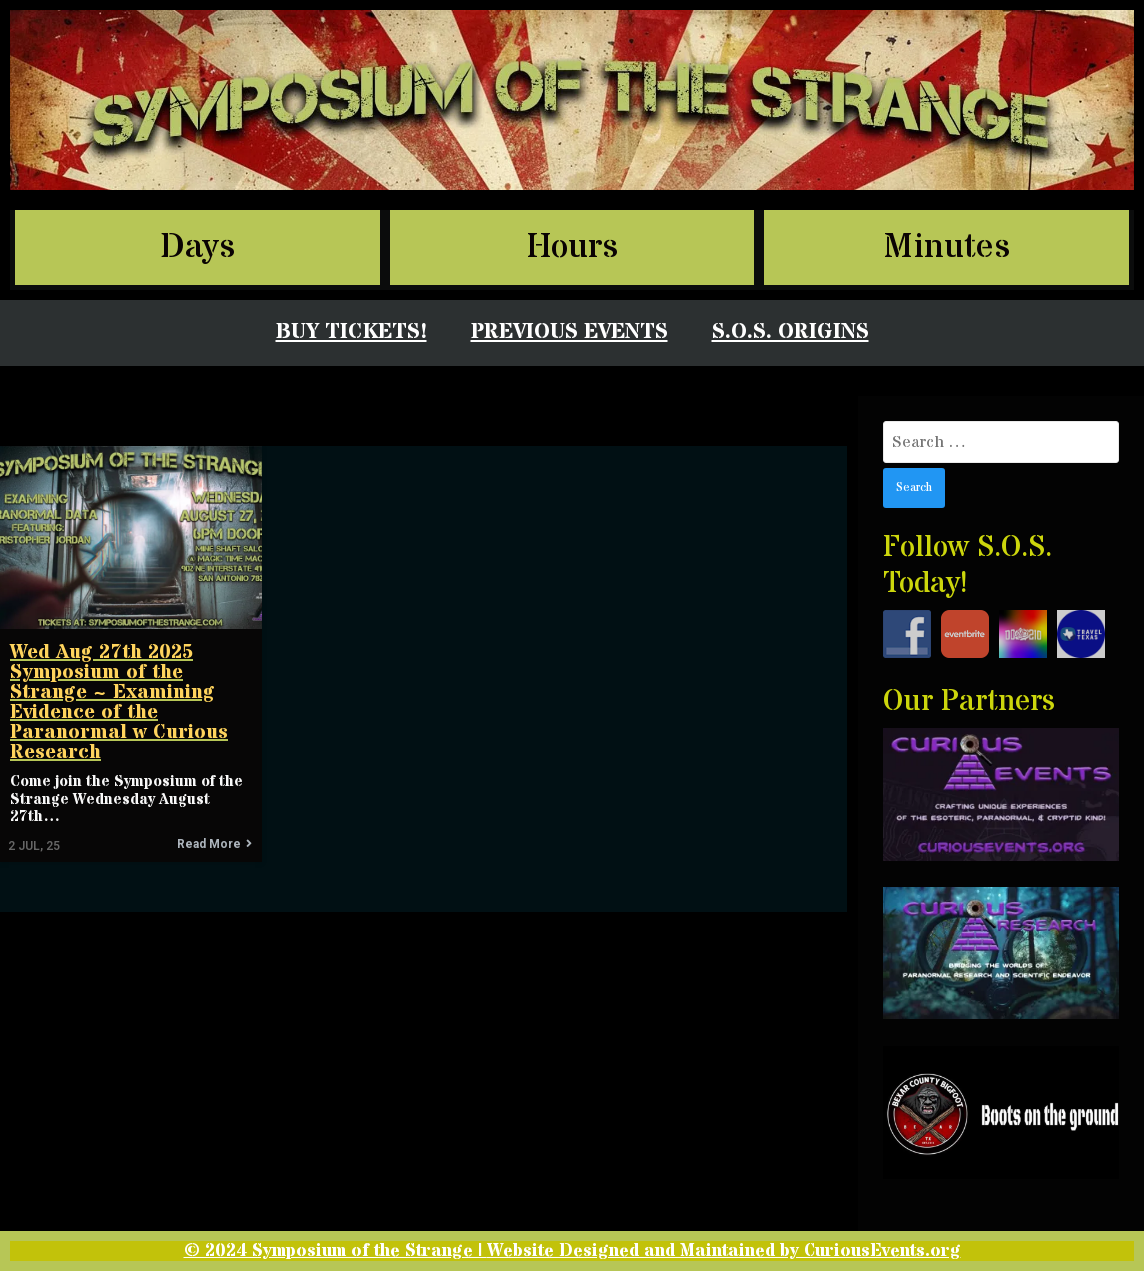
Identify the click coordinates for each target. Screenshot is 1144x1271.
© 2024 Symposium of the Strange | (335, 1250)
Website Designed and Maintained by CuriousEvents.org (724, 1250)
